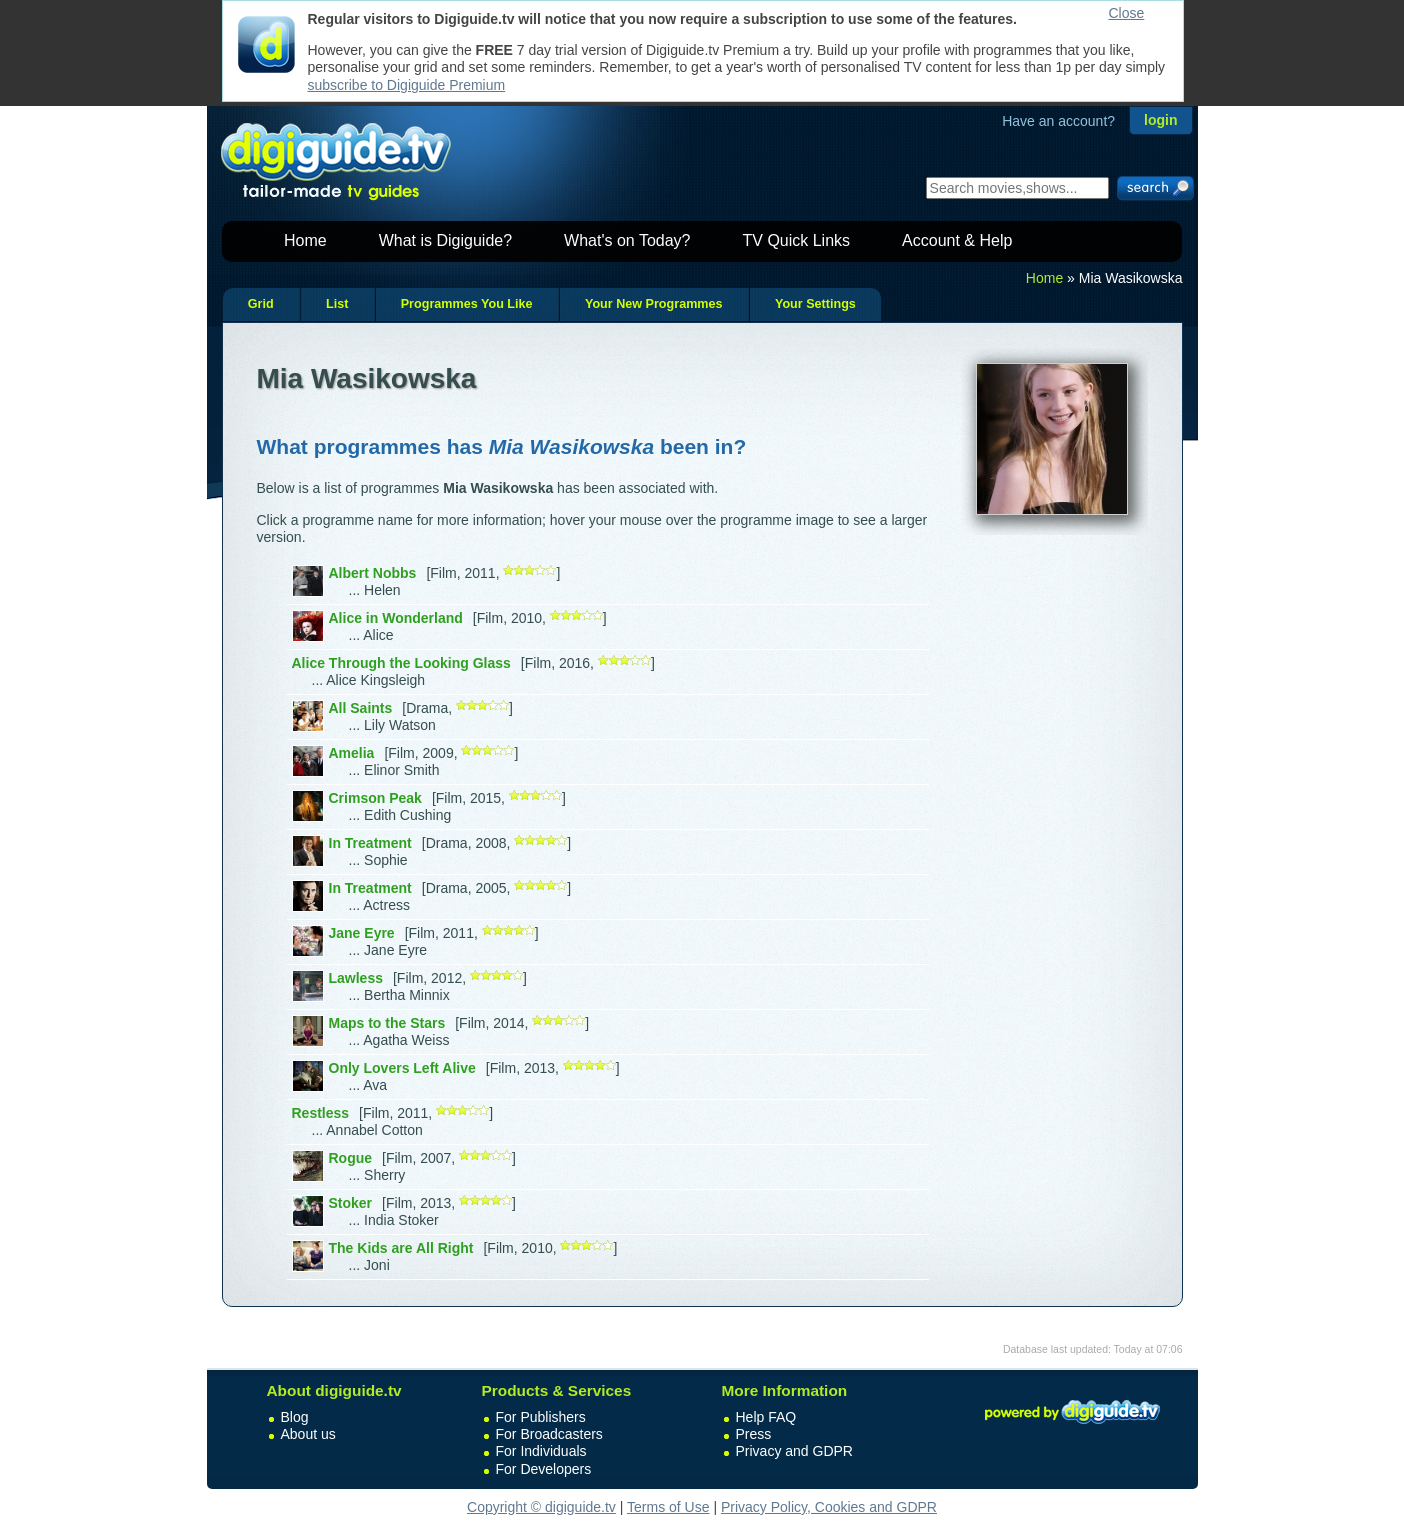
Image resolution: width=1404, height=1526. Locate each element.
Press (754, 1434)
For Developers (544, 1469)
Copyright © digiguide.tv (541, 1507)
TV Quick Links (796, 240)
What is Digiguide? (445, 240)
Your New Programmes (654, 304)
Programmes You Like (467, 304)
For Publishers (541, 1417)
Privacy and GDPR (794, 1451)
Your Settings (815, 304)
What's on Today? (627, 240)
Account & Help (957, 240)
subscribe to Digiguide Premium (407, 85)
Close (1127, 13)
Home (305, 240)
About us (308, 1434)
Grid (261, 304)
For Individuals (541, 1451)
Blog (295, 1417)
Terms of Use (668, 1507)
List (337, 304)
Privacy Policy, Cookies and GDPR (829, 1507)
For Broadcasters (549, 1434)
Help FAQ (766, 1417)
